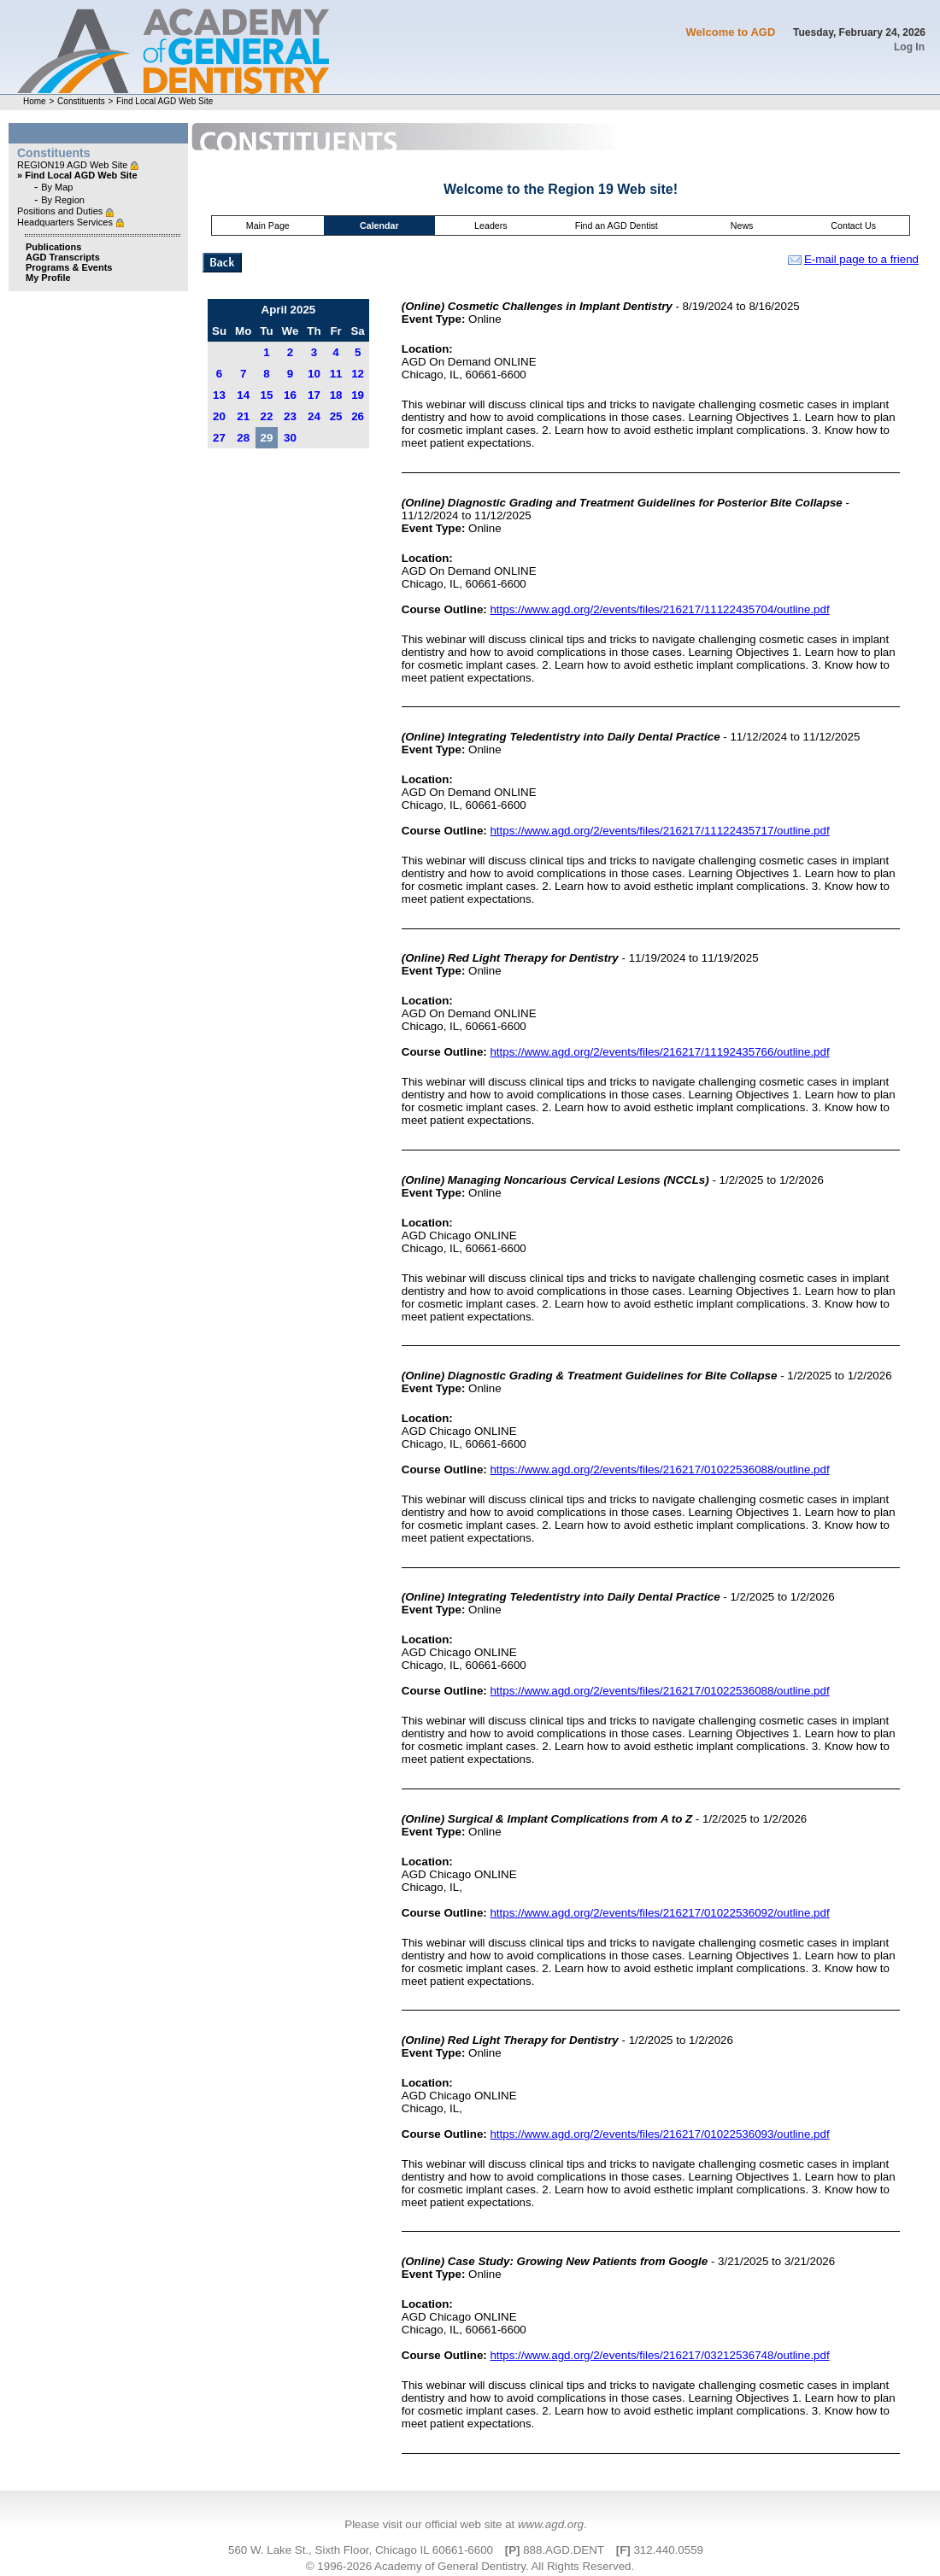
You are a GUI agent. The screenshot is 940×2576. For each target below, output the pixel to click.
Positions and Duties (61, 211)
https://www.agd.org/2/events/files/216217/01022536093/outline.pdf (659, 2134)
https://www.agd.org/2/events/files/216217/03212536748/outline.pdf (659, 2355)
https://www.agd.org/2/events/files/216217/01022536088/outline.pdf (659, 1469)
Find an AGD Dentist (616, 225)
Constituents (81, 101)
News (742, 225)
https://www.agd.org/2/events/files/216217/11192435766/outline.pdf (659, 1051)
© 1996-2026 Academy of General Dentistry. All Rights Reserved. (470, 2566)
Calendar (379, 225)
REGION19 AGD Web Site (73, 165)
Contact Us (853, 225)
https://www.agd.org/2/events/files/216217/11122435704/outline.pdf (659, 609)
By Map (57, 187)
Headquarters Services (66, 222)
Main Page (268, 225)
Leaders (491, 225)
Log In (909, 47)
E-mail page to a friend (853, 259)
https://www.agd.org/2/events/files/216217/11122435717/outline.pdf (659, 830)
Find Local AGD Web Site (164, 101)
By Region (63, 200)
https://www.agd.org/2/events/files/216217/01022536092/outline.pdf (659, 1912)
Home (34, 101)
